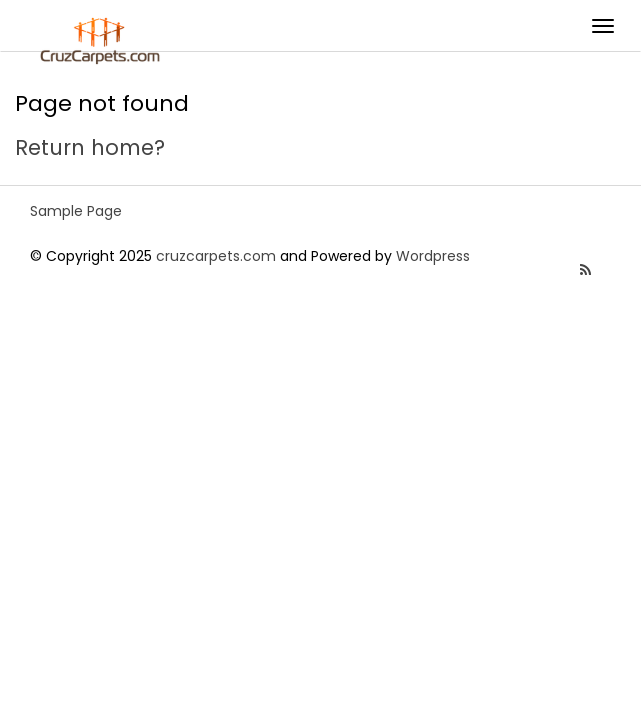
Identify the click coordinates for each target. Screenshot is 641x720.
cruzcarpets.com (216, 256)
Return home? (90, 147)
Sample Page (76, 211)
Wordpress (433, 256)
